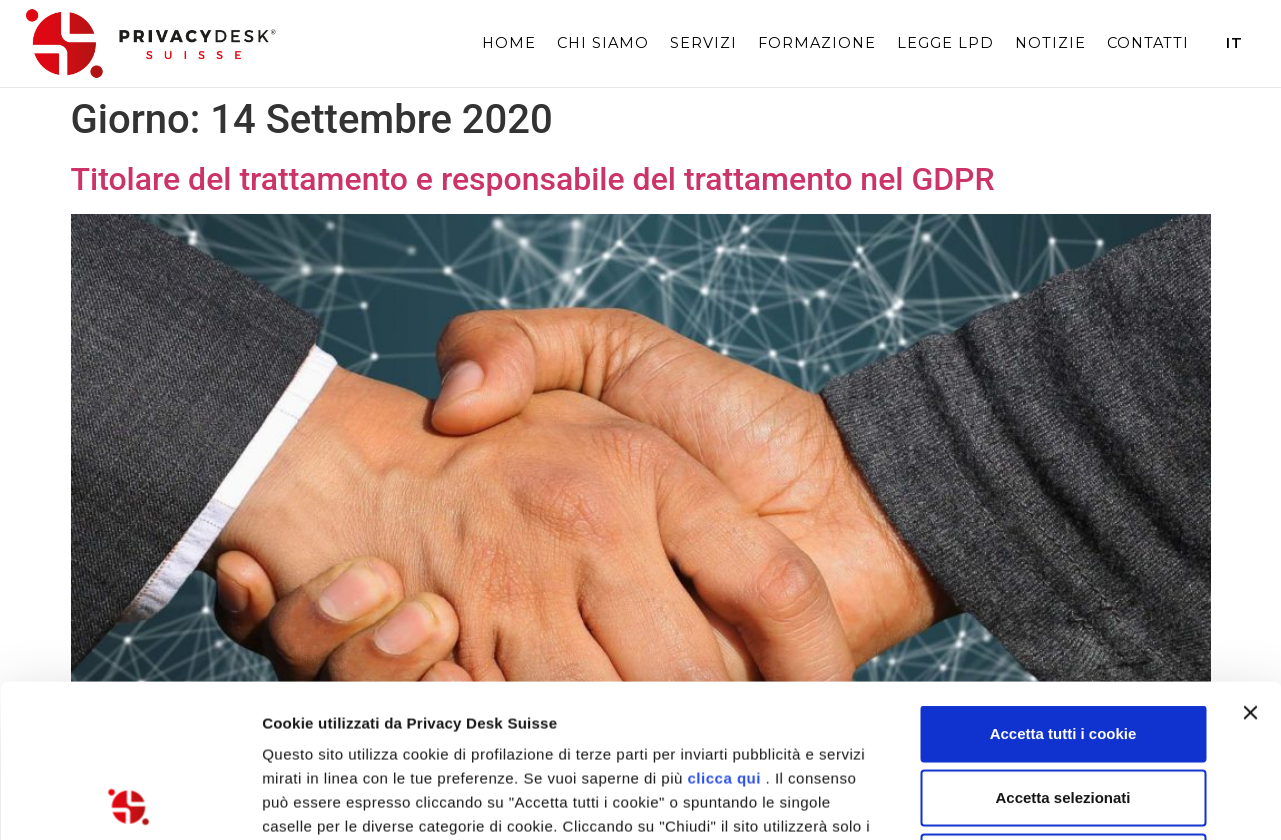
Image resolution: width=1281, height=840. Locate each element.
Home (509, 43)
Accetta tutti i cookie (1063, 580)
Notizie (1050, 43)
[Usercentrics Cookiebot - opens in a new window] (129, 801)
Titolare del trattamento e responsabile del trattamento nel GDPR (533, 179)
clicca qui (724, 625)
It (1234, 43)
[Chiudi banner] (1250, 560)
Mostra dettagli (1052, 800)
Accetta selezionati (1062, 644)
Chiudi (1063, 708)
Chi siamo (603, 43)
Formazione (817, 43)
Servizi (703, 43)
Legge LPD (945, 43)
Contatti (1148, 43)
